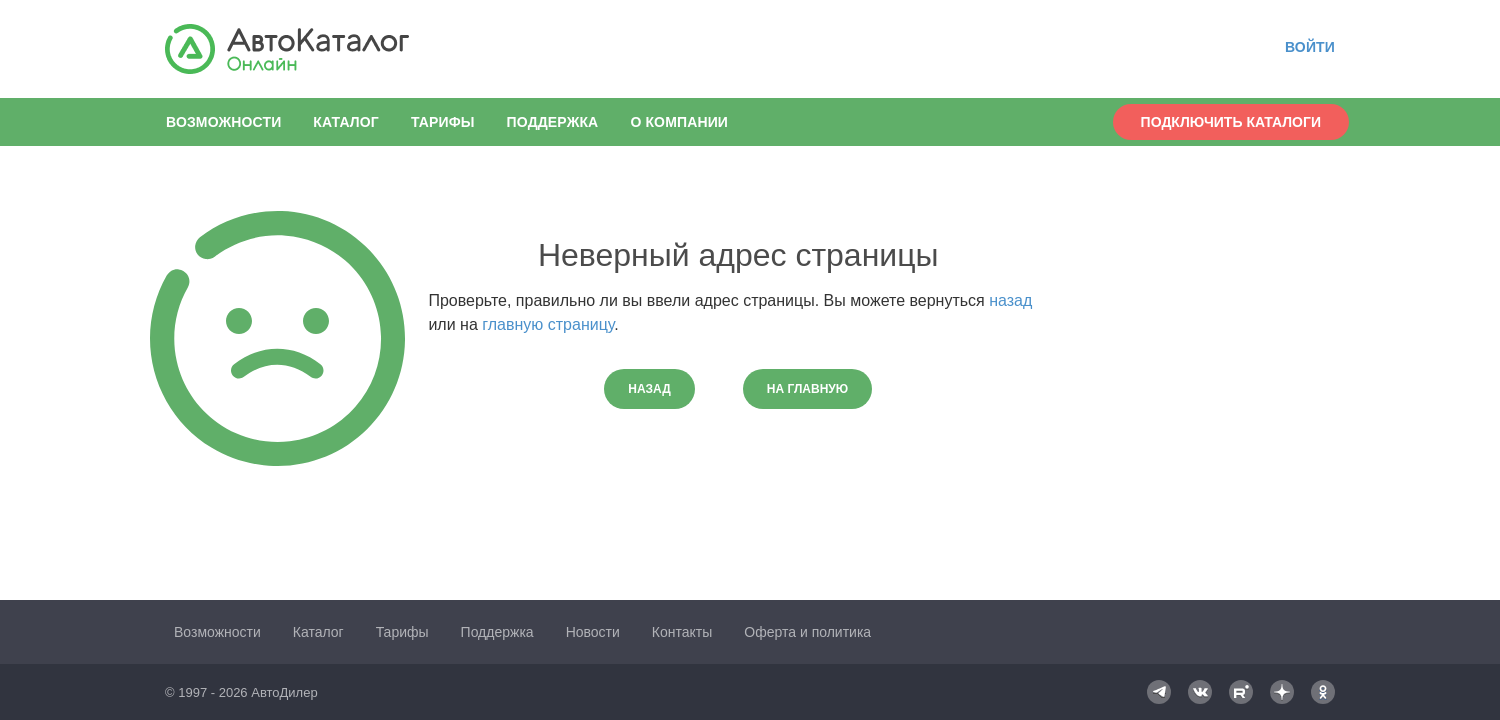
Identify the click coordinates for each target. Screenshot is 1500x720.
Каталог (346, 122)
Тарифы (443, 122)
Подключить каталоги (1231, 122)
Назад (649, 389)
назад (1010, 300)
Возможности (223, 122)
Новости (593, 632)
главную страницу (548, 324)
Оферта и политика (807, 632)
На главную (807, 389)
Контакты (682, 632)
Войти (1310, 47)
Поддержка (553, 122)
